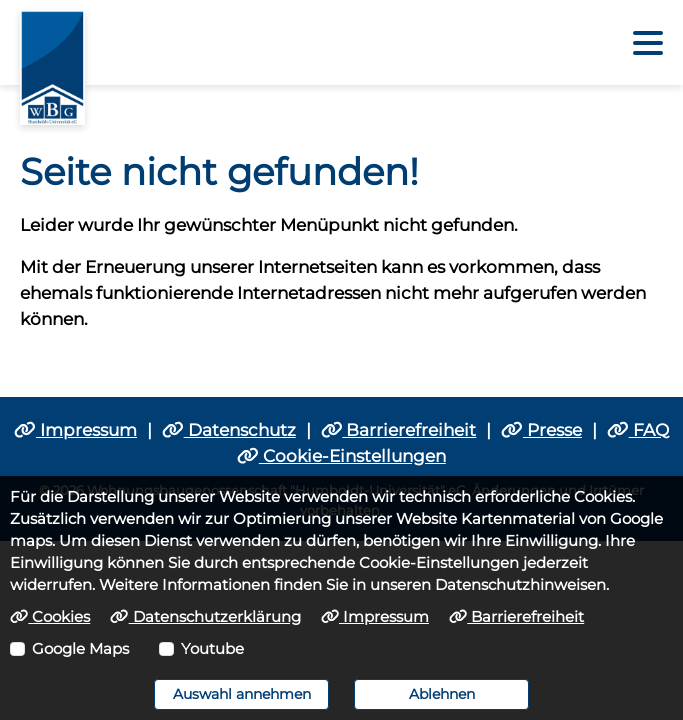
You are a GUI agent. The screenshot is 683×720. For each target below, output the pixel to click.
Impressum (75, 429)
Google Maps (80, 649)
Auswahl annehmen (242, 694)
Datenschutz (229, 429)
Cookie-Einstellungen (341, 455)
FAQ (638, 429)
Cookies (50, 617)
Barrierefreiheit (399, 429)
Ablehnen (442, 694)
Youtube (212, 649)
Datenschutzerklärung (205, 617)
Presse (541, 429)
